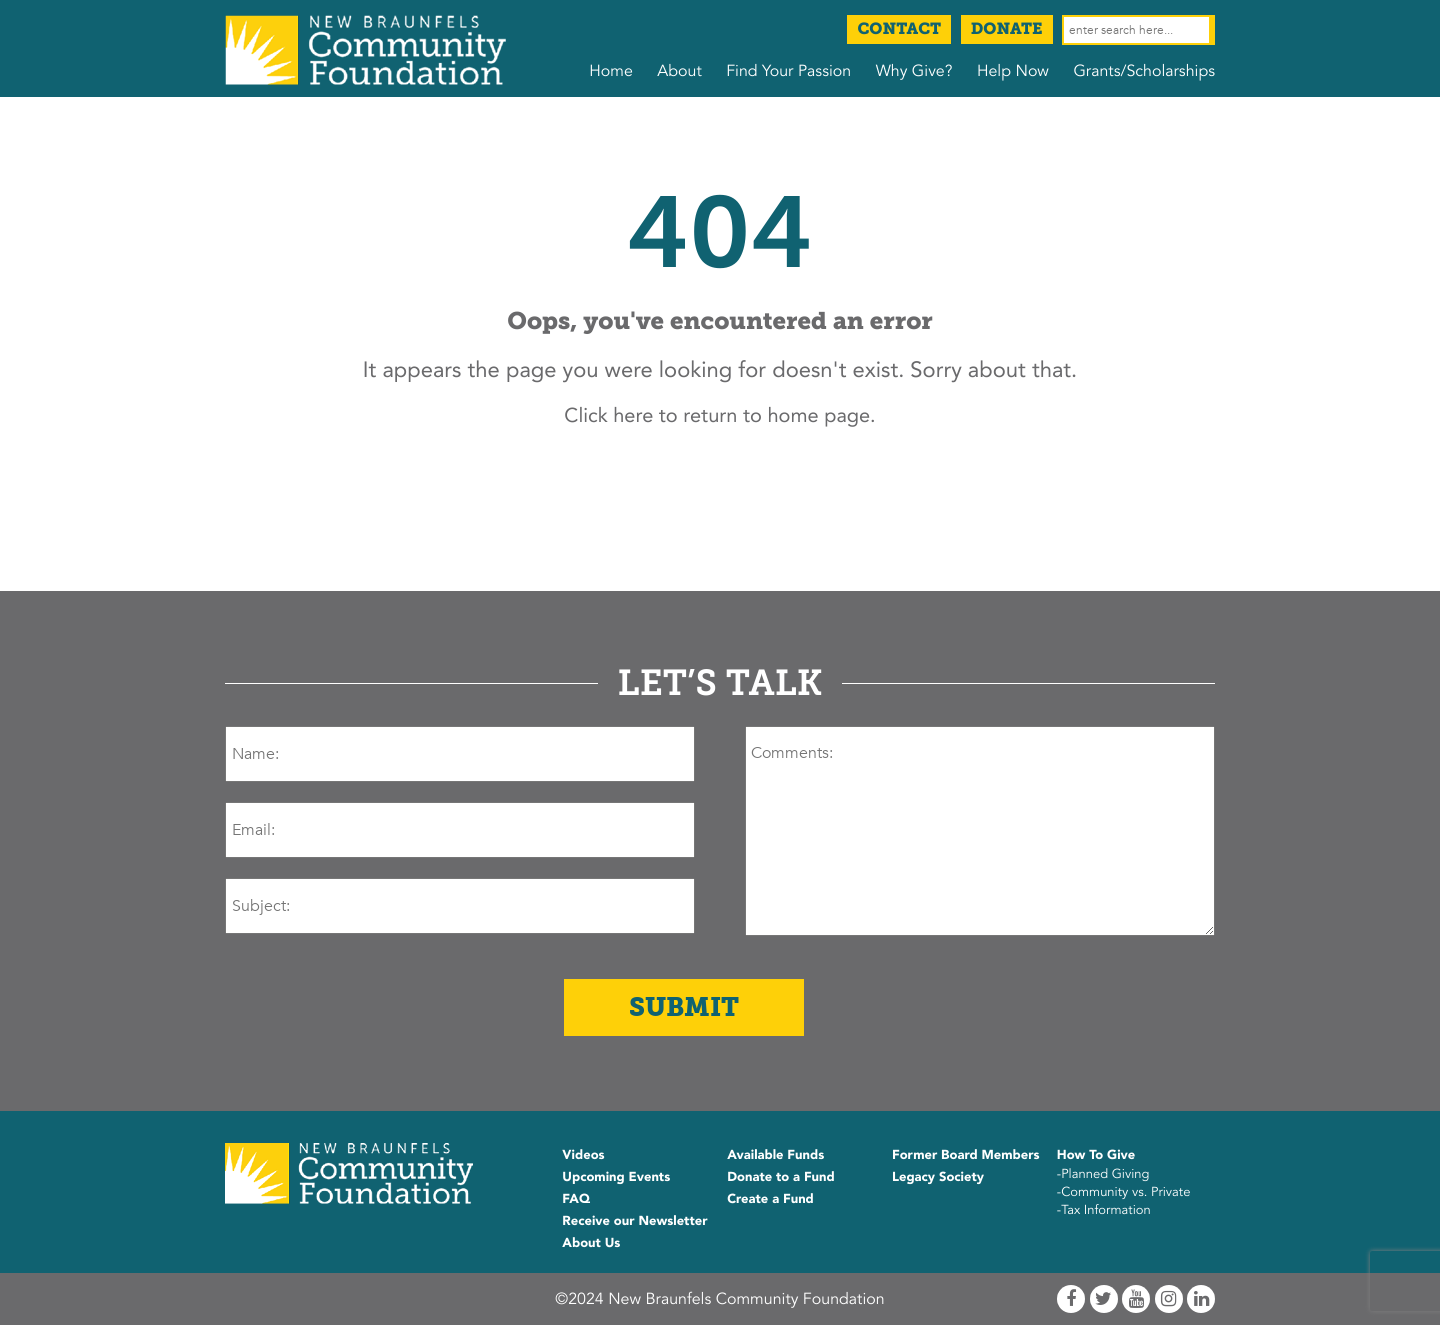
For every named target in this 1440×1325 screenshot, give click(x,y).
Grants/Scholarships (1144, 71)
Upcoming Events (616, 1177)
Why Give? (914, 71)
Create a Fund (770, 1199)
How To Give (1096, 1155)
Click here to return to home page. (719, 416)
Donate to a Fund (781, 1177)
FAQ (576, 1199)
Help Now (1013, 71)
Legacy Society (938, 1177)
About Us (591, 1243)
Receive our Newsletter (634, 1221)
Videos (583, 1155)
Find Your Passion (788, 71)
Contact (899, 29)
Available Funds (775, 1155)
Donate (1007, 29)
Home (611, 71)
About (679, 71)
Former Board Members (966, 1155)
